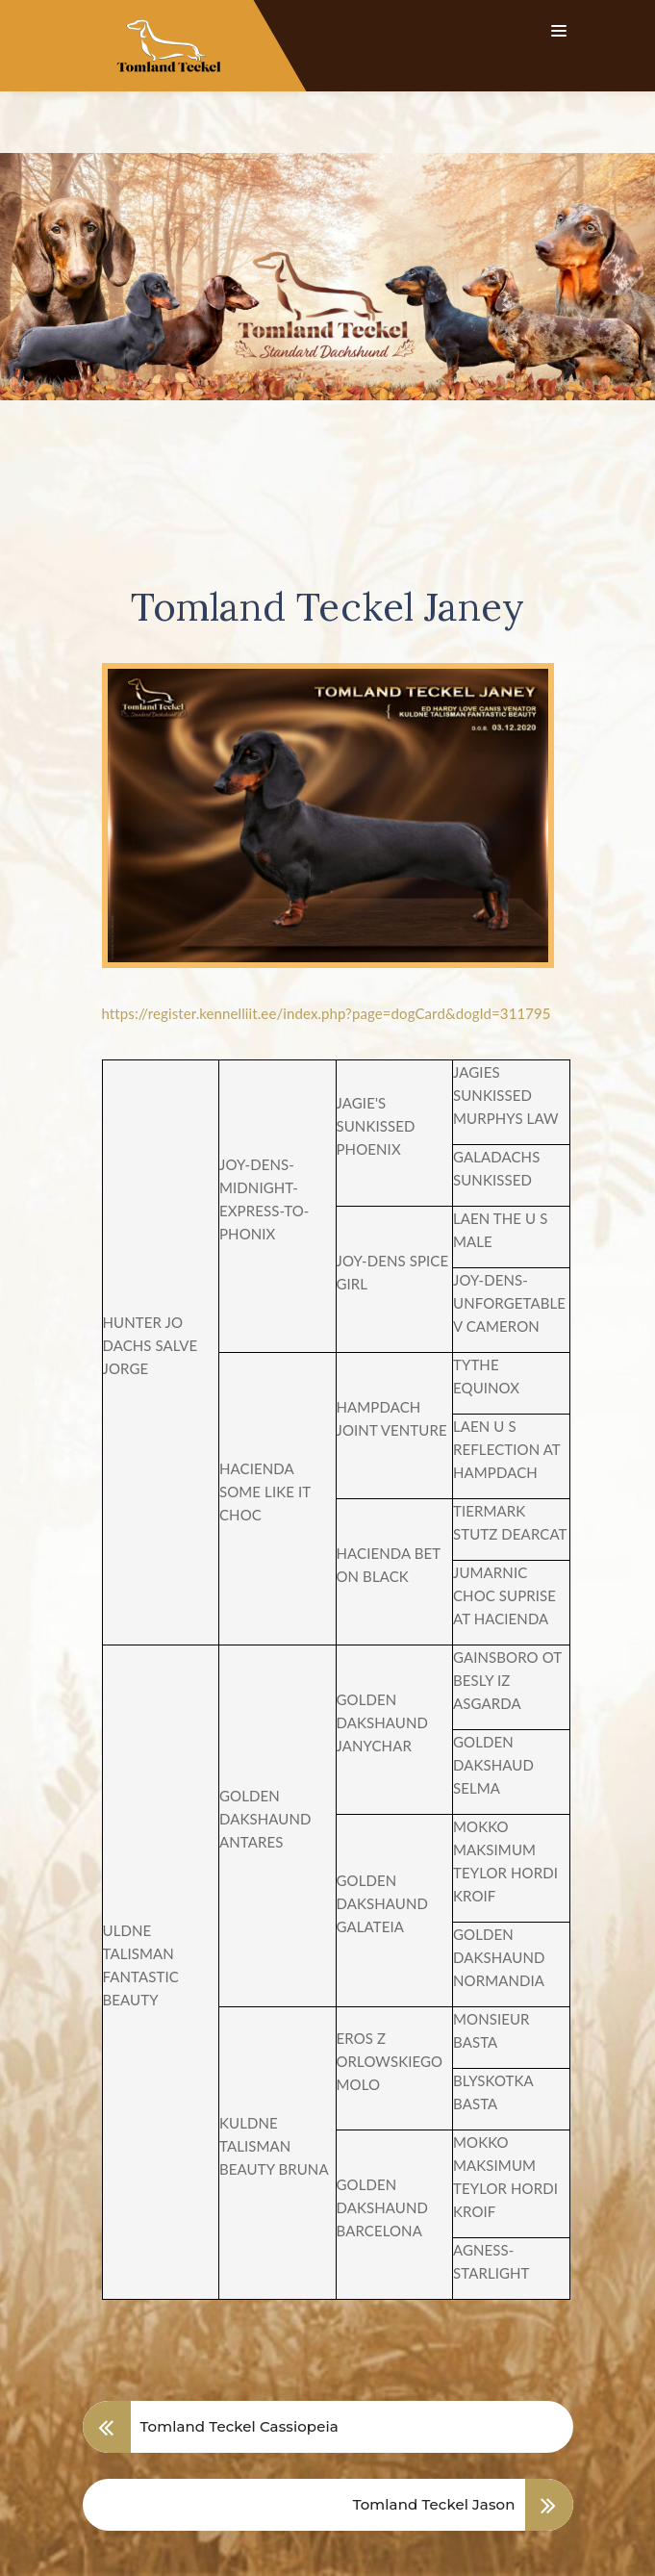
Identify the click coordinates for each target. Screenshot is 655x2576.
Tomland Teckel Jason (434, 2443)
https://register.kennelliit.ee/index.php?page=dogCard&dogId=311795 (326, 951)
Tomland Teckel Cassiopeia (239, 2365)
